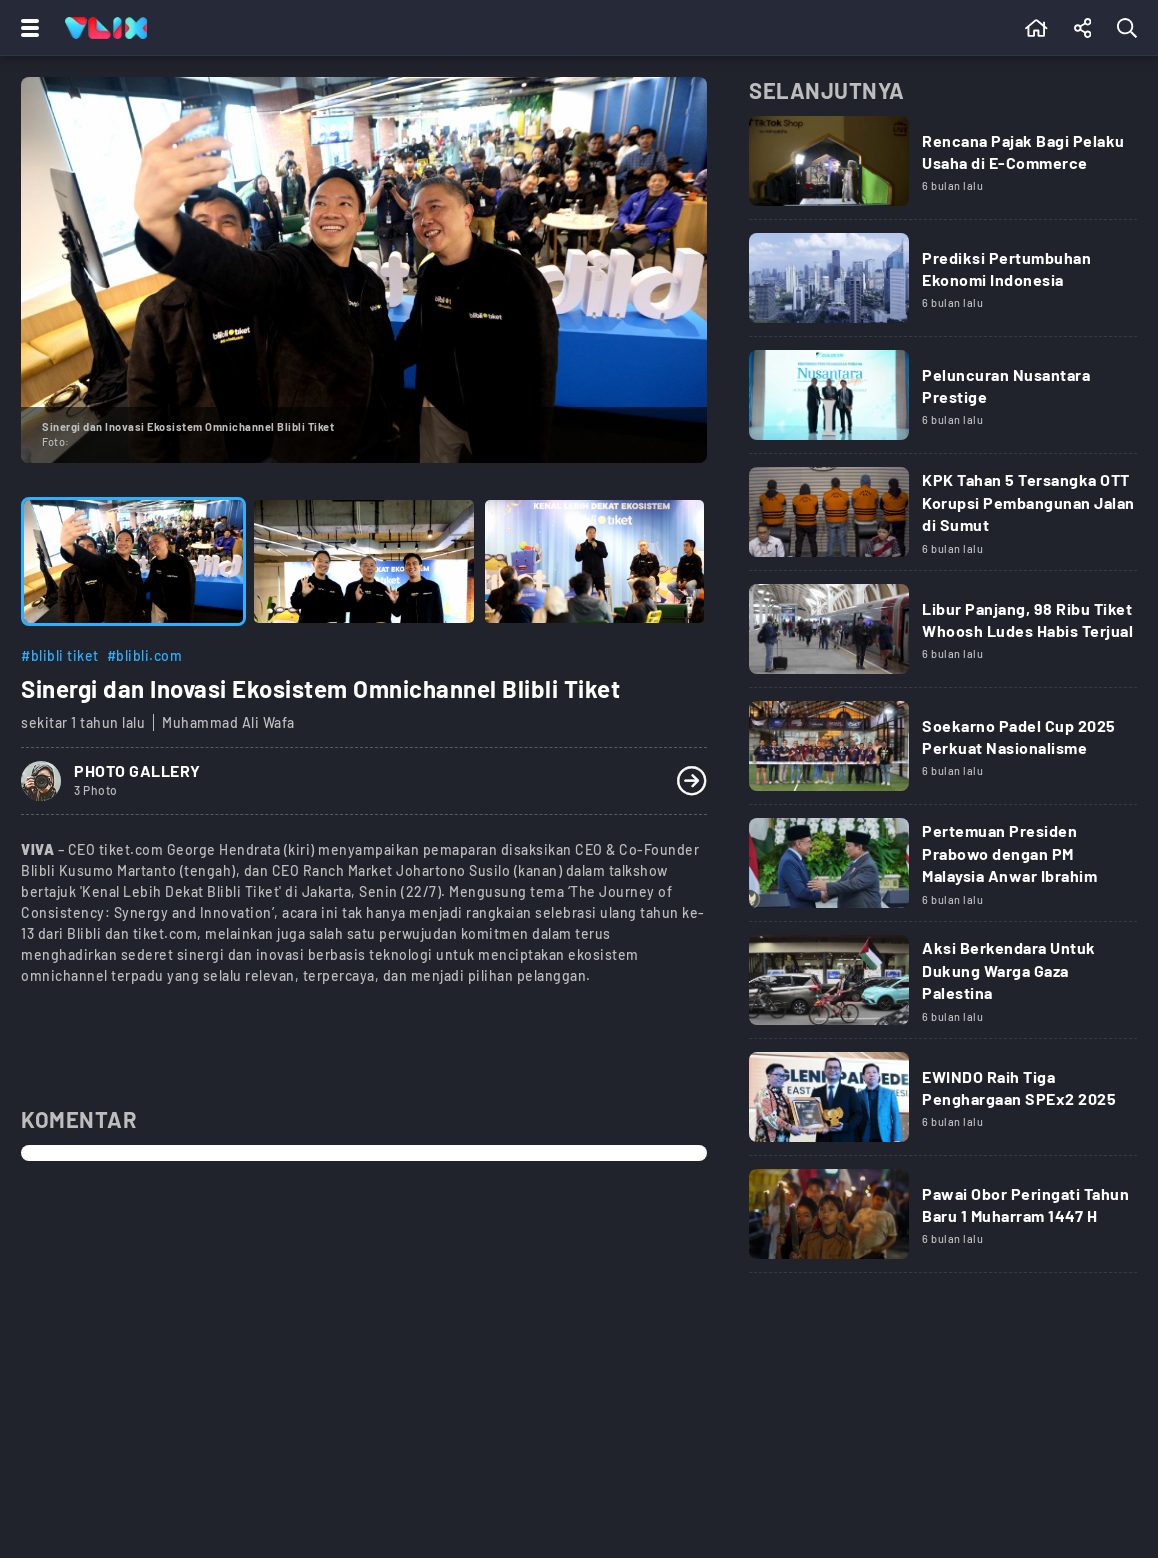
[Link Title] (943, 168)
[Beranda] (1036, 28)
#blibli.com (145, 655)
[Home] (106, 28)
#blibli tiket (60, 655)
